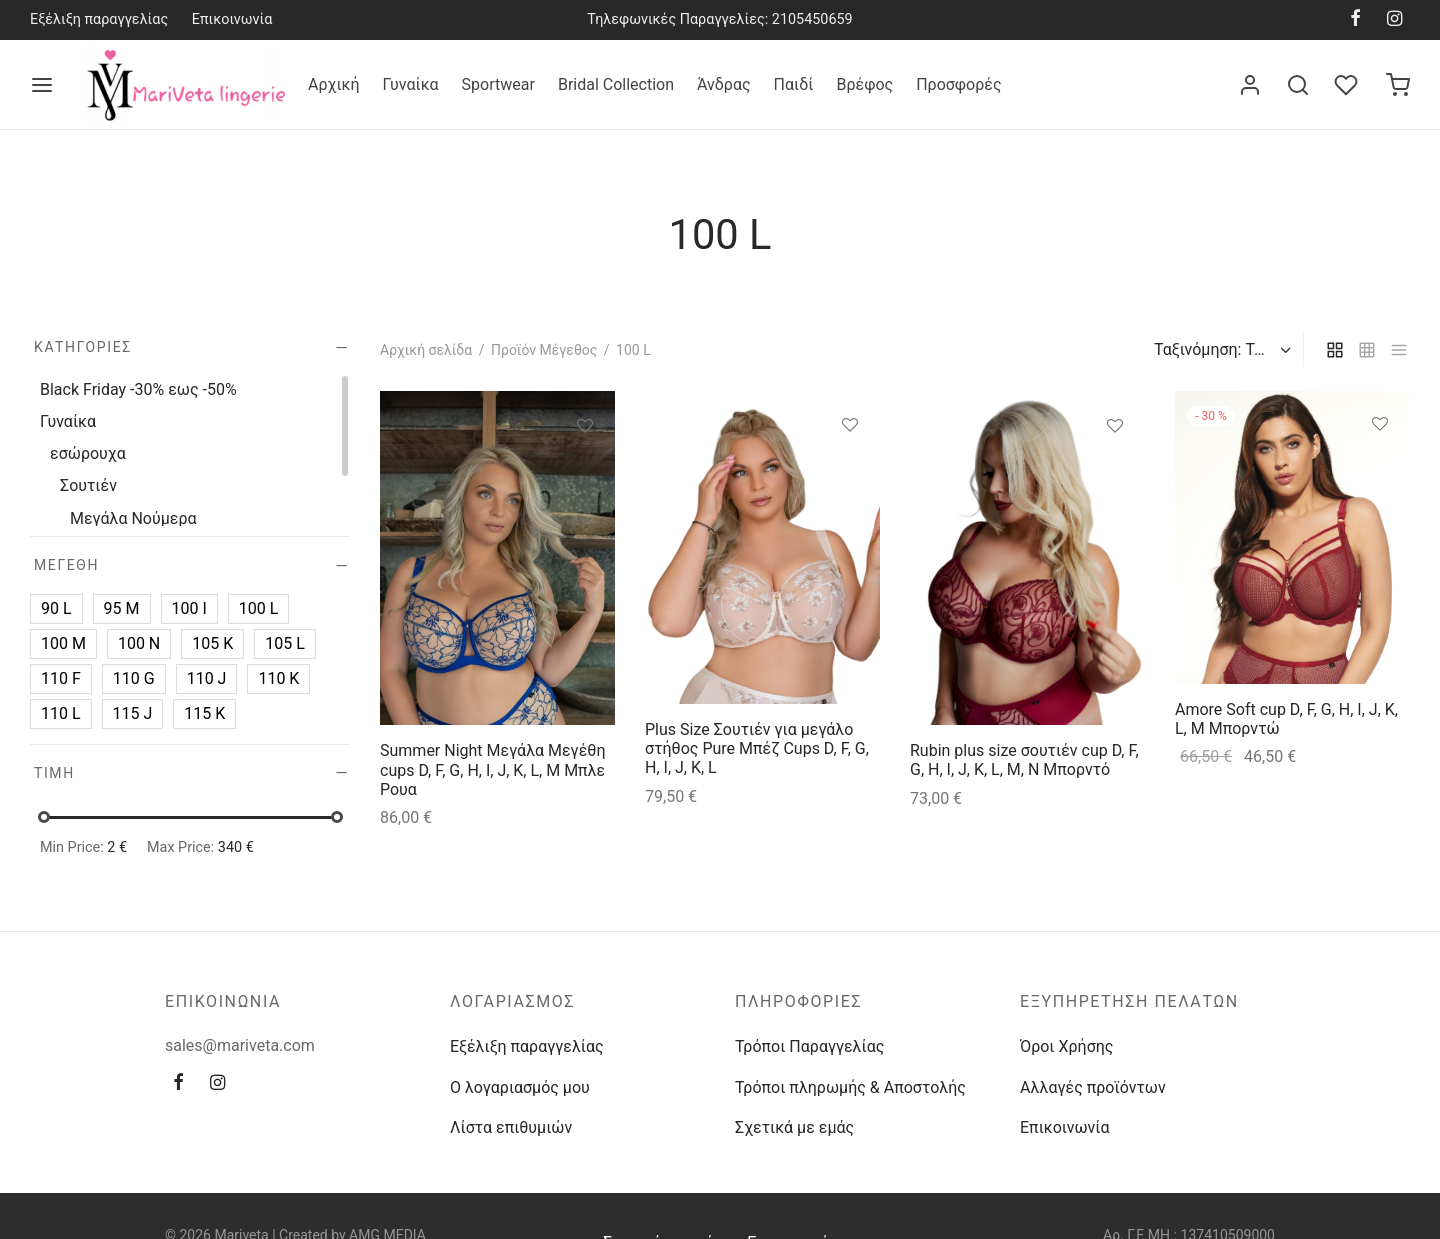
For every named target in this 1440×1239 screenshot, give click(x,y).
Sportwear (498, 84)
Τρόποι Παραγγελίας (809, 1046)
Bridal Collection (616, 84)
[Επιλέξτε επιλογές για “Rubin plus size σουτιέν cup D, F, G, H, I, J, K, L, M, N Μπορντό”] (1115, 471)
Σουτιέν (88, 485)
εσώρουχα (88, 453)
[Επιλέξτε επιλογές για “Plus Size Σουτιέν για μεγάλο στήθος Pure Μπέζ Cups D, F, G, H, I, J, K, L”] (850, 470)
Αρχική (334, 84)
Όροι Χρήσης (1066, 1046)
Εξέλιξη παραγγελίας (99, 19)
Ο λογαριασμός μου (520, 1087)
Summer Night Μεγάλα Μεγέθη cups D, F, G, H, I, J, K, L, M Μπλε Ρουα (492, 769)
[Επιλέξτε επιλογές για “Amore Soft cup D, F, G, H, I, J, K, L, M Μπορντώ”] (1380, 469)
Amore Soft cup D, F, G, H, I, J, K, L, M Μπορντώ (1286, 719)
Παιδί (794, 84)
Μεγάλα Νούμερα (133, 518)
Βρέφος (864, 84)
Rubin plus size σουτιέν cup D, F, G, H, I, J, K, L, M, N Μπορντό (1024, 760)
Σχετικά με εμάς (794, 1127)
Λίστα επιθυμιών (511, 1127)
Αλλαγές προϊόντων (1093, 1087)
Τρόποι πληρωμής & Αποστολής (850, 1087)
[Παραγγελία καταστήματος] (1220, 350)
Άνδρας (724, 84)
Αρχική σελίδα (426, 350)
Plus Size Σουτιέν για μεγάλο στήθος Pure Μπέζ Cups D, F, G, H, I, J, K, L (757, 747)
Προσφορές (958, 84)
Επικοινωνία (232, 19)
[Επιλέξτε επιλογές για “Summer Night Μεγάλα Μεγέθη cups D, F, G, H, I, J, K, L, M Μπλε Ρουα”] (585, 471)
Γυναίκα (411, 84)
